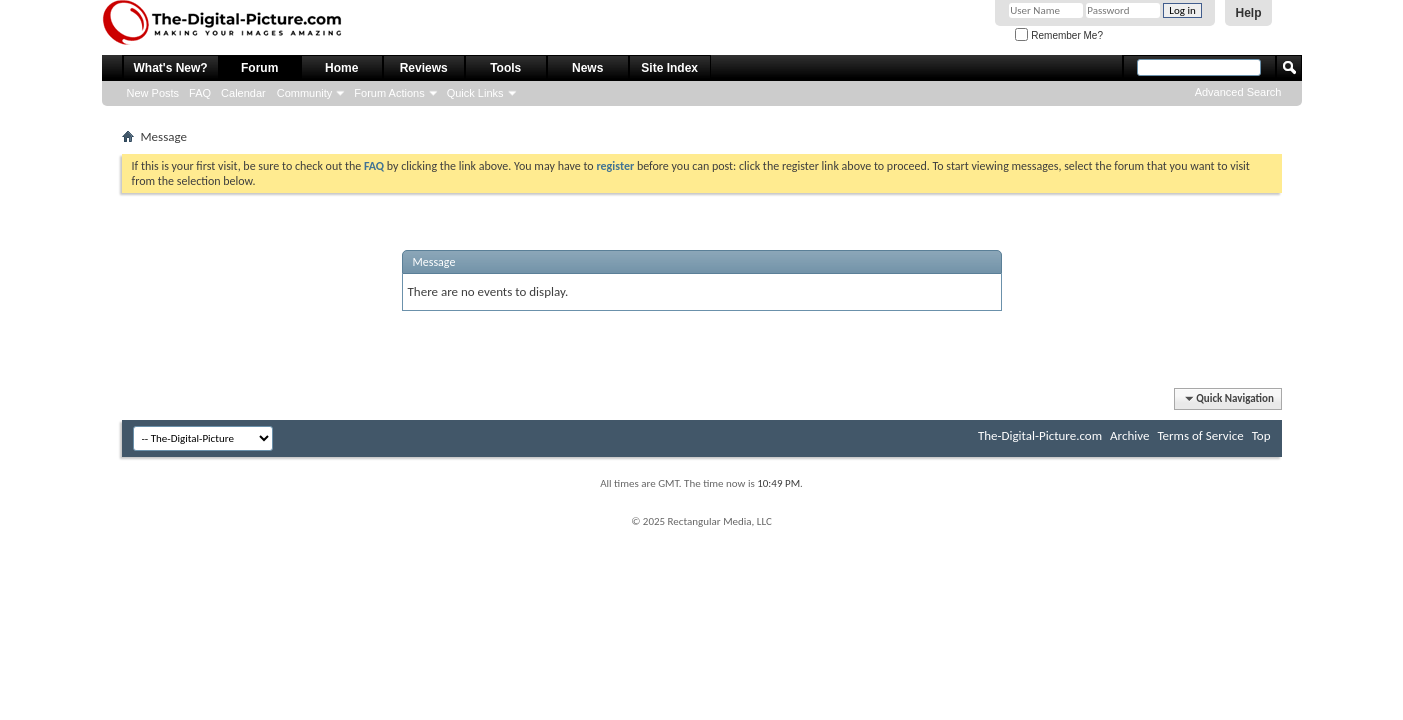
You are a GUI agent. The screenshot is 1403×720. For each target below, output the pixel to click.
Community (305, 93)
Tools (505, 68)
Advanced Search (1238, 92)
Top (1261, 435)
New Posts (153, 93)
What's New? (171, 68)
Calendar (243, 93)
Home (341, 68)
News (587, 68)
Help (1248, 13)
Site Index (669, 68)
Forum (259, 68)
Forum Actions (389, 93)
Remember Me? (1058, 35)
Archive (1129, 435)
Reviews (424, 68)
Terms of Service (1200, 435)
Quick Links (475, 93)
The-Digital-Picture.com (1040, 435)
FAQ (200, 93)
